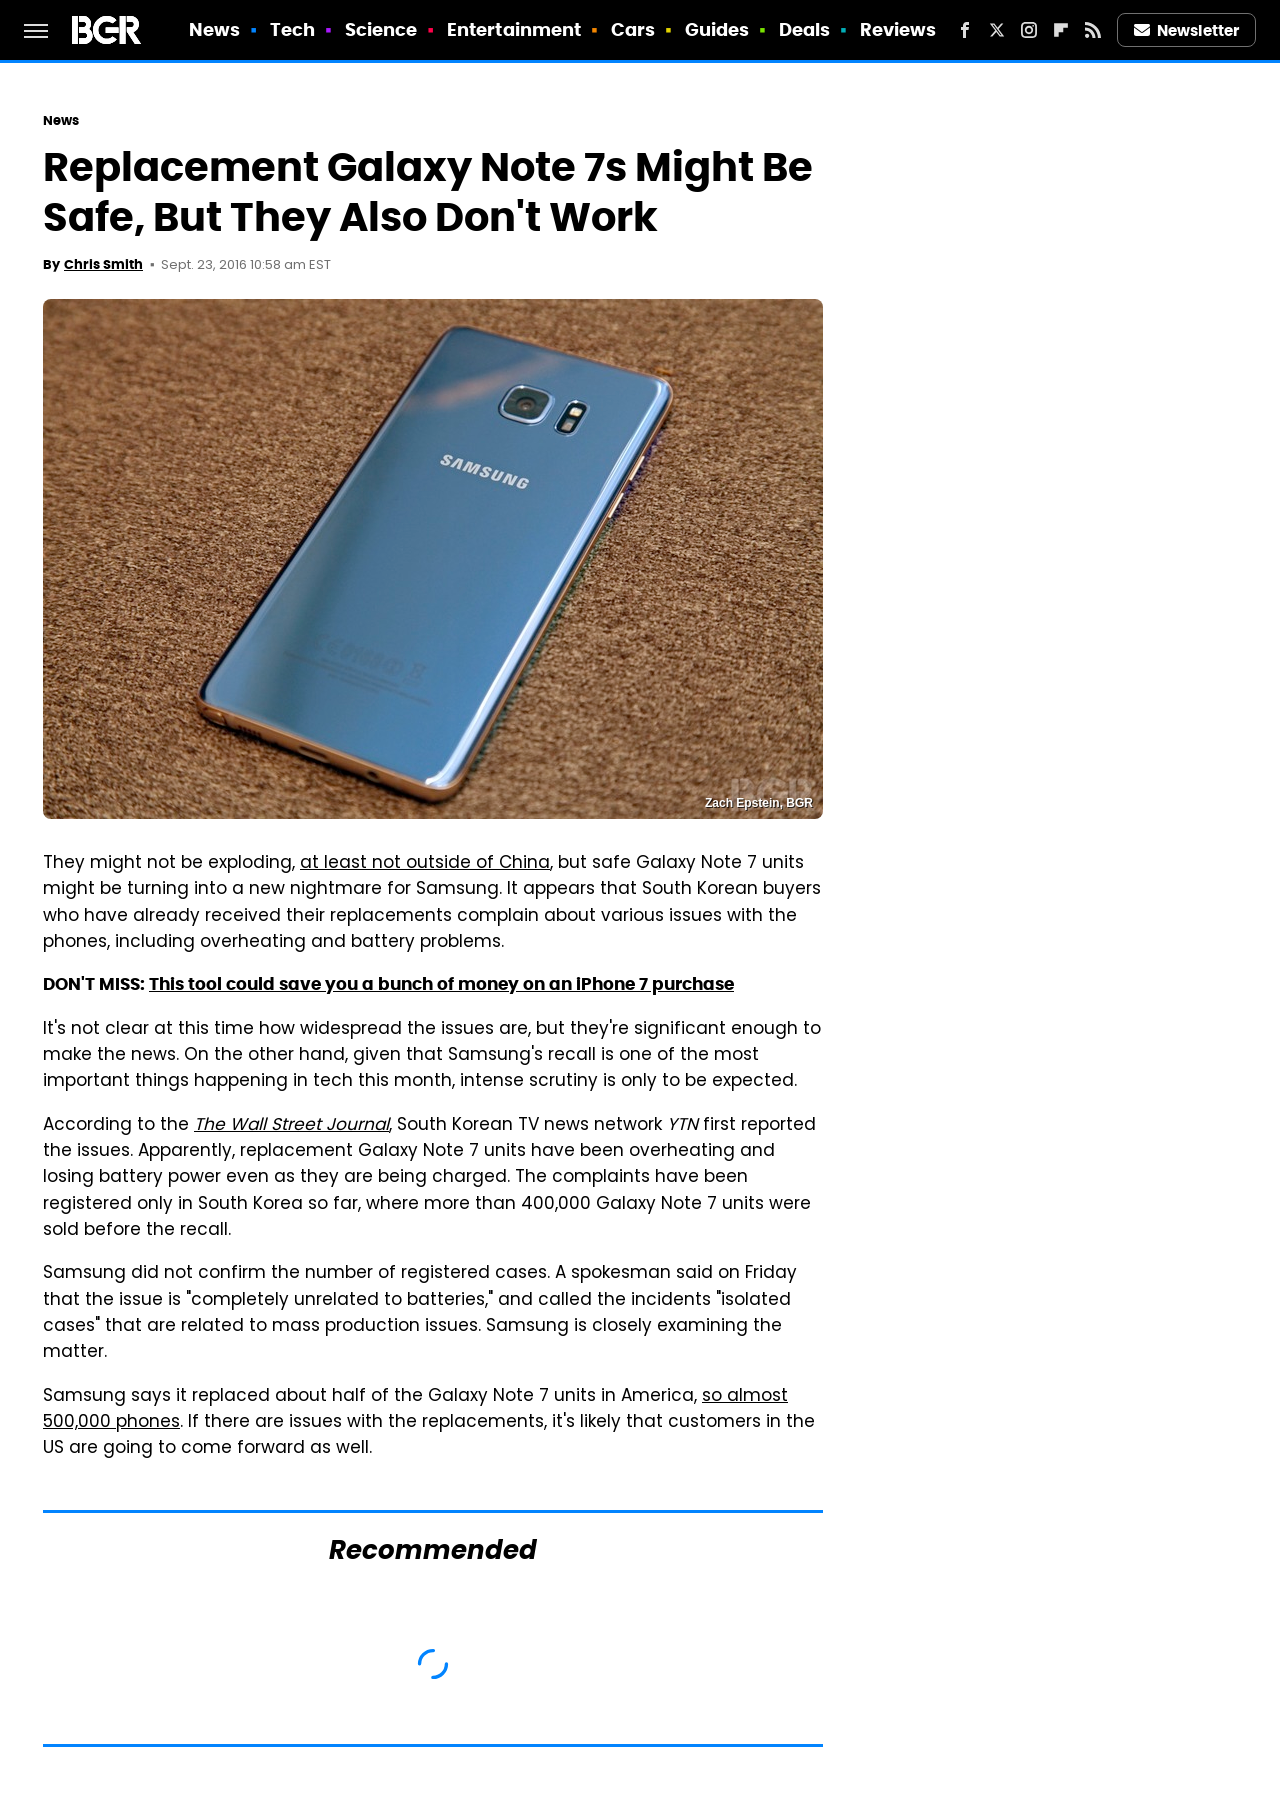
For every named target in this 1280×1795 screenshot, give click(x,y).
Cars (633, 29)
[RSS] (1093, 30)
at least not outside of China (425, 864)
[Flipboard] (1061, 30)
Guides (717, 29)
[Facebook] (965, 30)
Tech (292, 29)
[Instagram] (1029, 30)
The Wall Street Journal (291, 1126)
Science (381, 29)
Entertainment (514, 29)
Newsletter (1187, 30)
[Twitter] (997, 30)
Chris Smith (103, 264)
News (214, 29)
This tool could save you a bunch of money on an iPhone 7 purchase (441, 984)
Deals (805, 29)
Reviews (898, 29)
